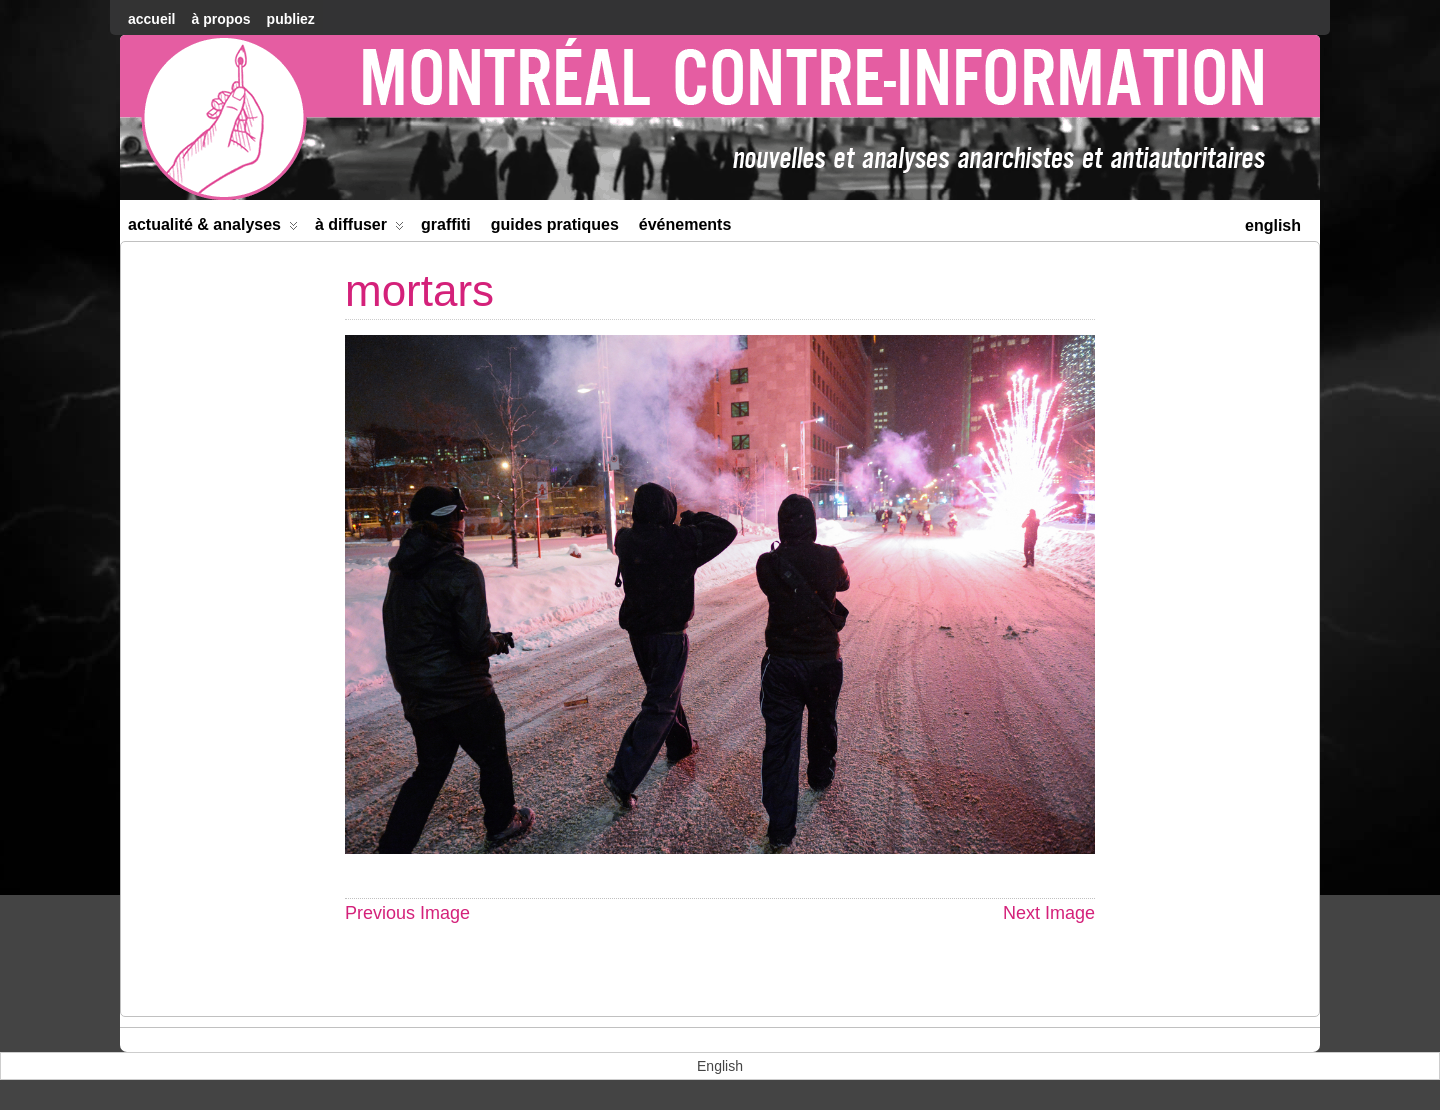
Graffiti (446, 224)
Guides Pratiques (555, 224)
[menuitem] (1273, 223)
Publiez (291, 19)
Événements (685, 224)
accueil (151, 19)
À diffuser (359, 228)
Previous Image (407, 913)
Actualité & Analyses (213, 228)
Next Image (1049, 913)
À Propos (220, 19)
